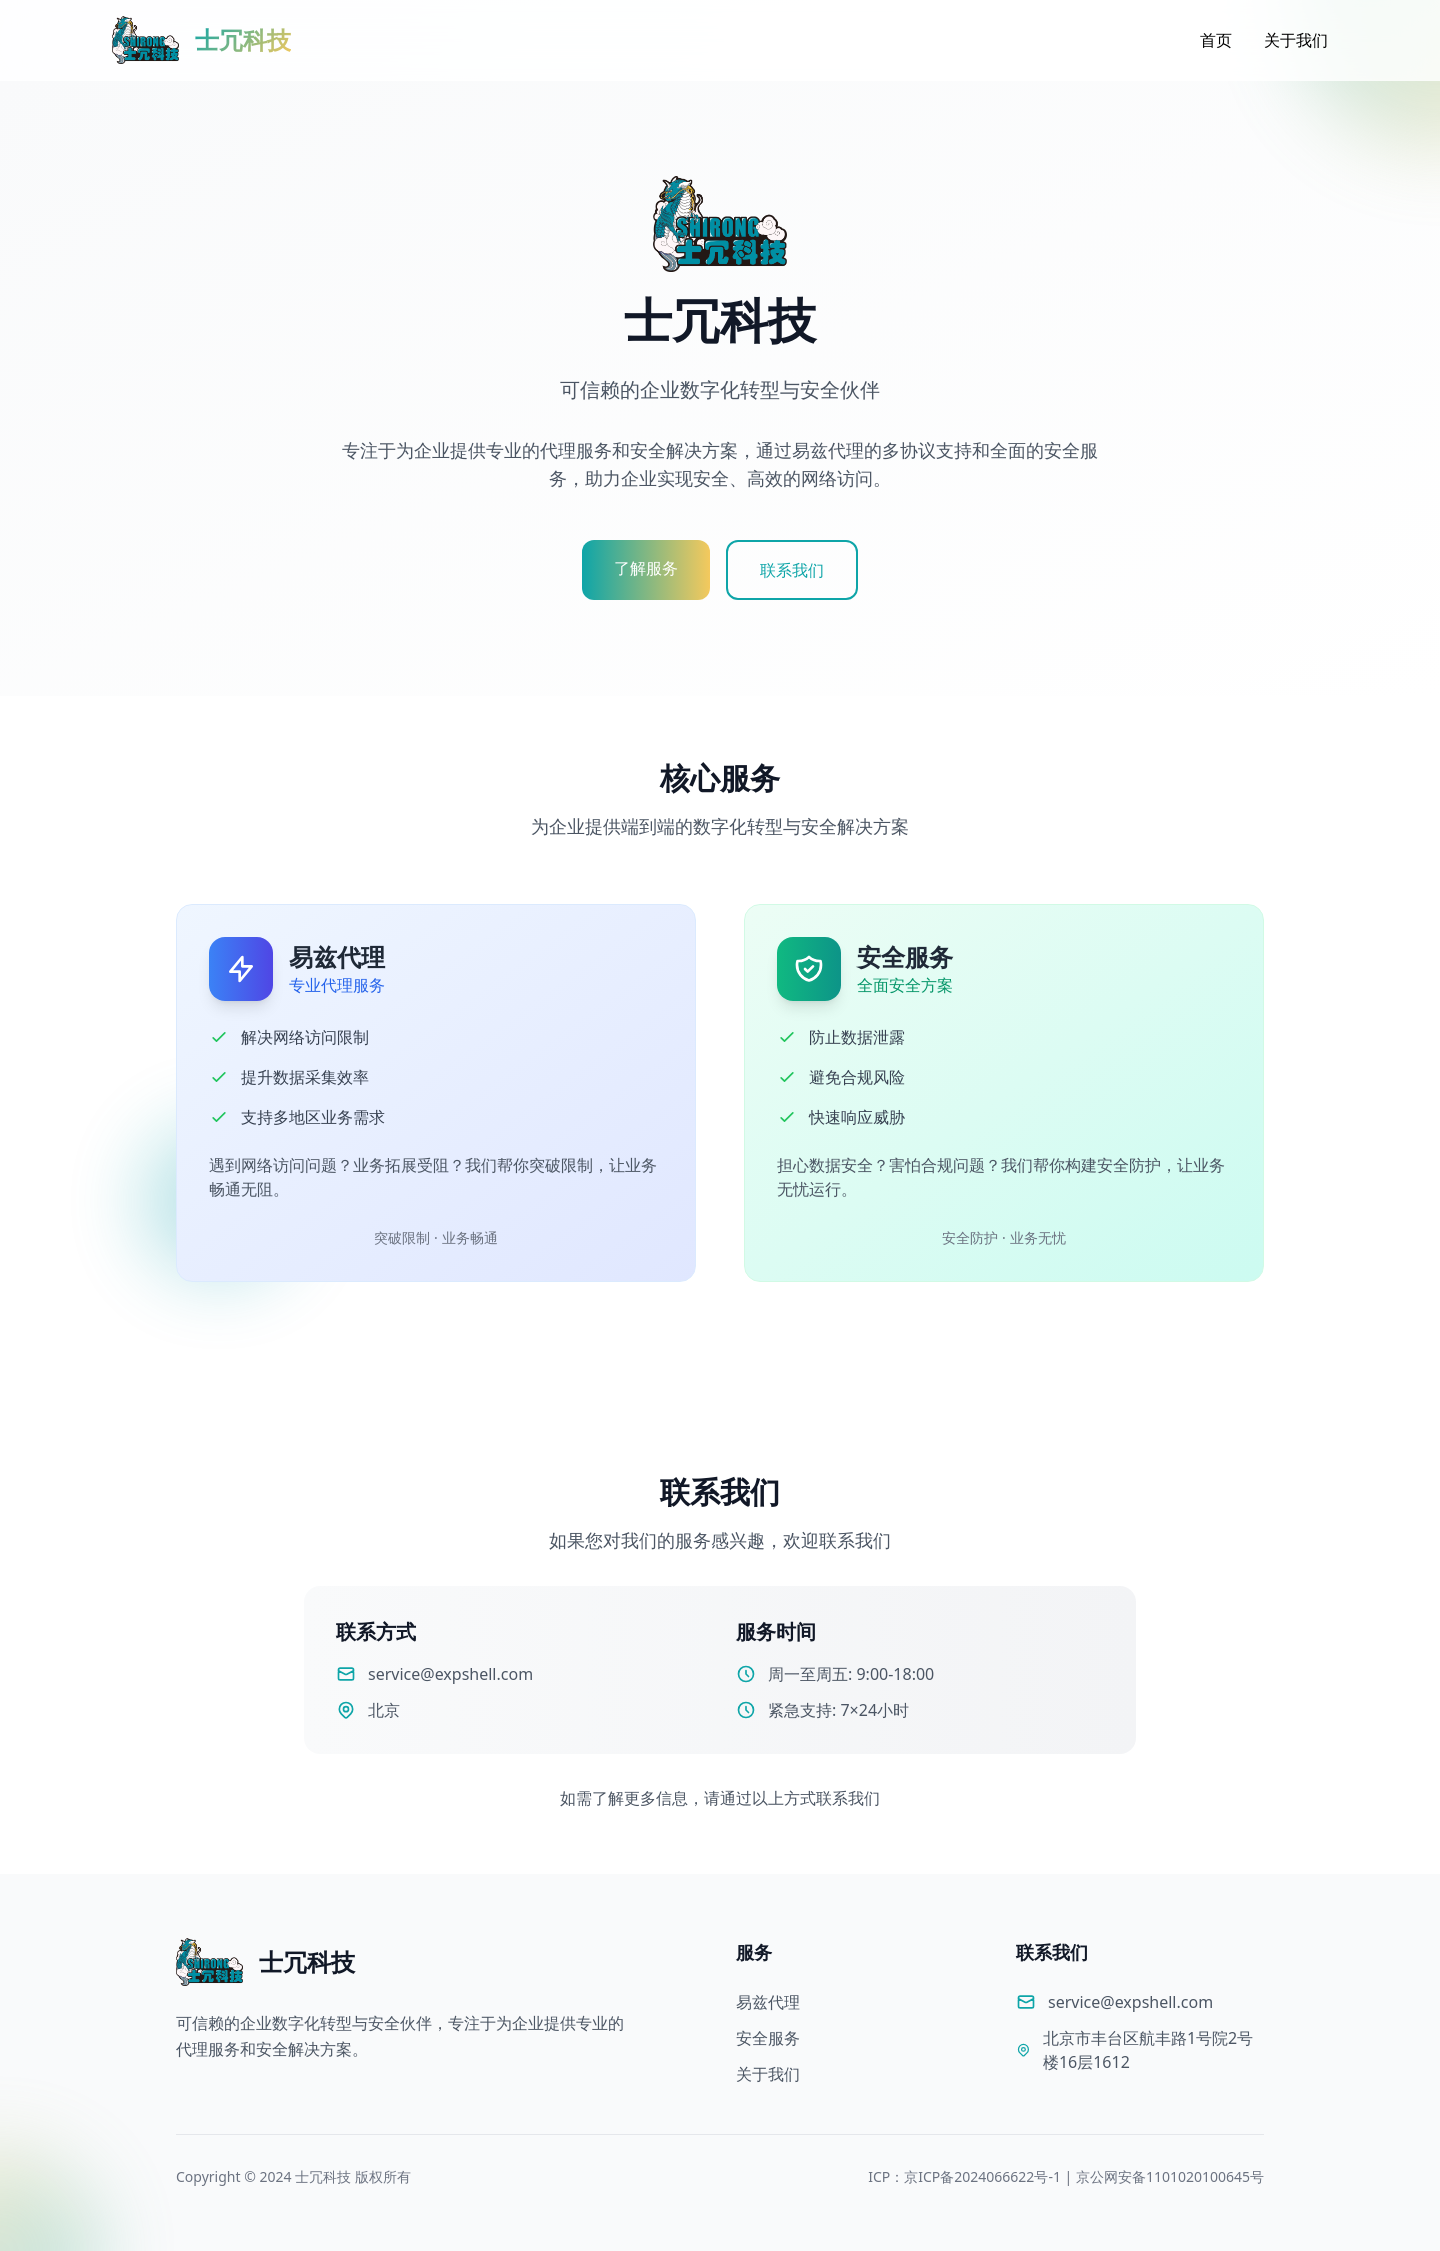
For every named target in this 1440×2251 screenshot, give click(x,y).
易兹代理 (768, 2002)
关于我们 (1296, 40)
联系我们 (792, 570)
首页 (1216, 40)
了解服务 (646, 568)
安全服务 (768, 2038)
